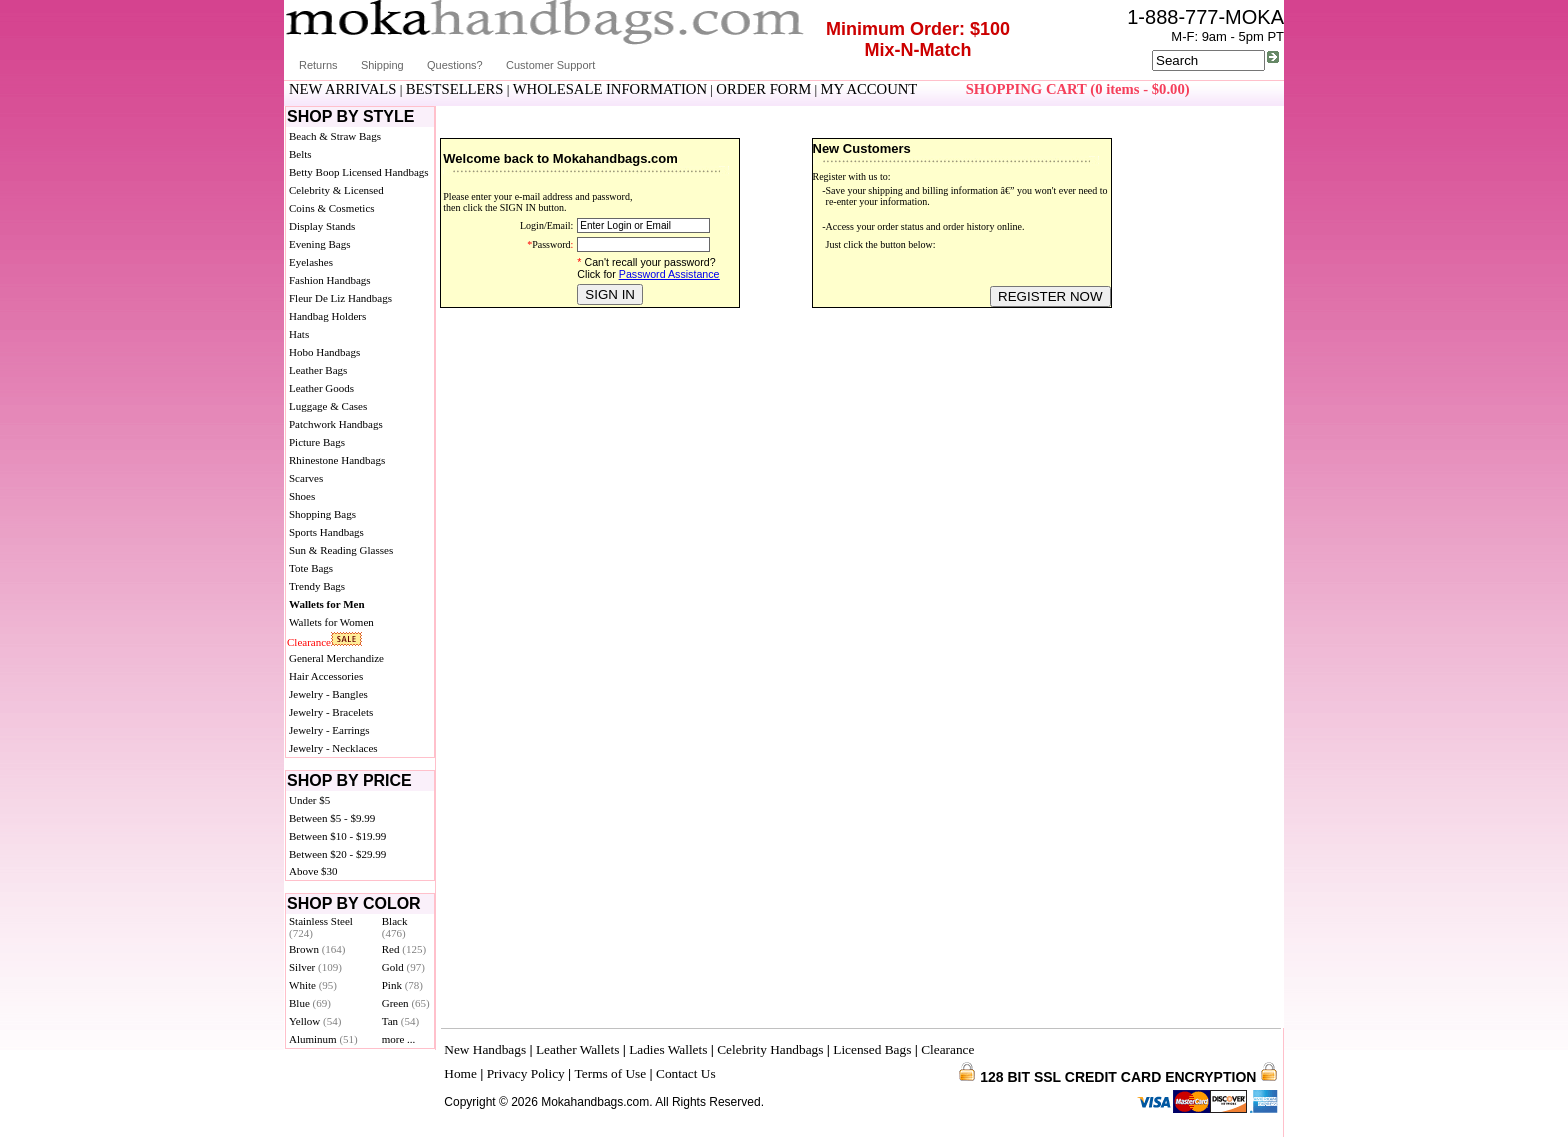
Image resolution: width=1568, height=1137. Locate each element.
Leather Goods (321, 388)
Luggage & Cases (328, 406)
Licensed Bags (872, 1049)
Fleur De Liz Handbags (340, 298)
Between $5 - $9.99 (332, 818)
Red (404, 949)
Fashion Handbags (330, 280)
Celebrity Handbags (770, 1049)
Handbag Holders (327, 316)
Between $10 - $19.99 (337, 836)
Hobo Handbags (324, 352)
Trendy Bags (317, 586)
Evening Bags (319, 244)
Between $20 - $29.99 (337, 854)
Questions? (455, 65)
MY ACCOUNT (869, 89)
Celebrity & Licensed (336, 190)
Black (395, 927)
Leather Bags (318, 370)
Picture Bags (317, 442)
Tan (400, 1021)
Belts (300, 154)
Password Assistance (669, 274)
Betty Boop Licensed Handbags (359, 172)
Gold (403, 967)
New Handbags (485, 1049)
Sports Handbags (326, 532)
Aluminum (323, 1039)
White (313, 985)
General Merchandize (336, 658)
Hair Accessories (326, 676)
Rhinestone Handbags (337, 460)
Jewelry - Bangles (328, 694)
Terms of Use (611, 1073)
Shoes (302, 496)
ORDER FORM (763, 89)
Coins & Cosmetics (332, 208)
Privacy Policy (526, 1073)
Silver (315, 967)
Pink (402, 985)
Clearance (309, 642)
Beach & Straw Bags (335, 136)
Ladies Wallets (668, 1049)
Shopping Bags (322, 514)
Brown (317, 949)
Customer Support (550, 65)
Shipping (382, 65)
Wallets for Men (327, 604)
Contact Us (686, 1073)
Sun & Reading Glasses (341, 550)
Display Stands (322, 226)
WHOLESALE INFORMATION (610, 89)
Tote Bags (311, 568)
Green (406, 1003)
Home (460, 1073)
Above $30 (313, 871)
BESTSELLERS (455, 89)
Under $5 (309, 800)
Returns (318, 65)
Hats (299, 334)
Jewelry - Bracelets (331, 712)
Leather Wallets (577, 1049)
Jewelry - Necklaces (333, 748)
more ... (399, 1039)
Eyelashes (311, 262)
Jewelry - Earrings (329, 730)
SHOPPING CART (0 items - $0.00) (1078, 89)
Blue (310, 1003)
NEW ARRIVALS (342, 89)
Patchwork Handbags (336, 424)
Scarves (306, 478)
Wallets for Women (331, 622)
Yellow (315, 1021)
